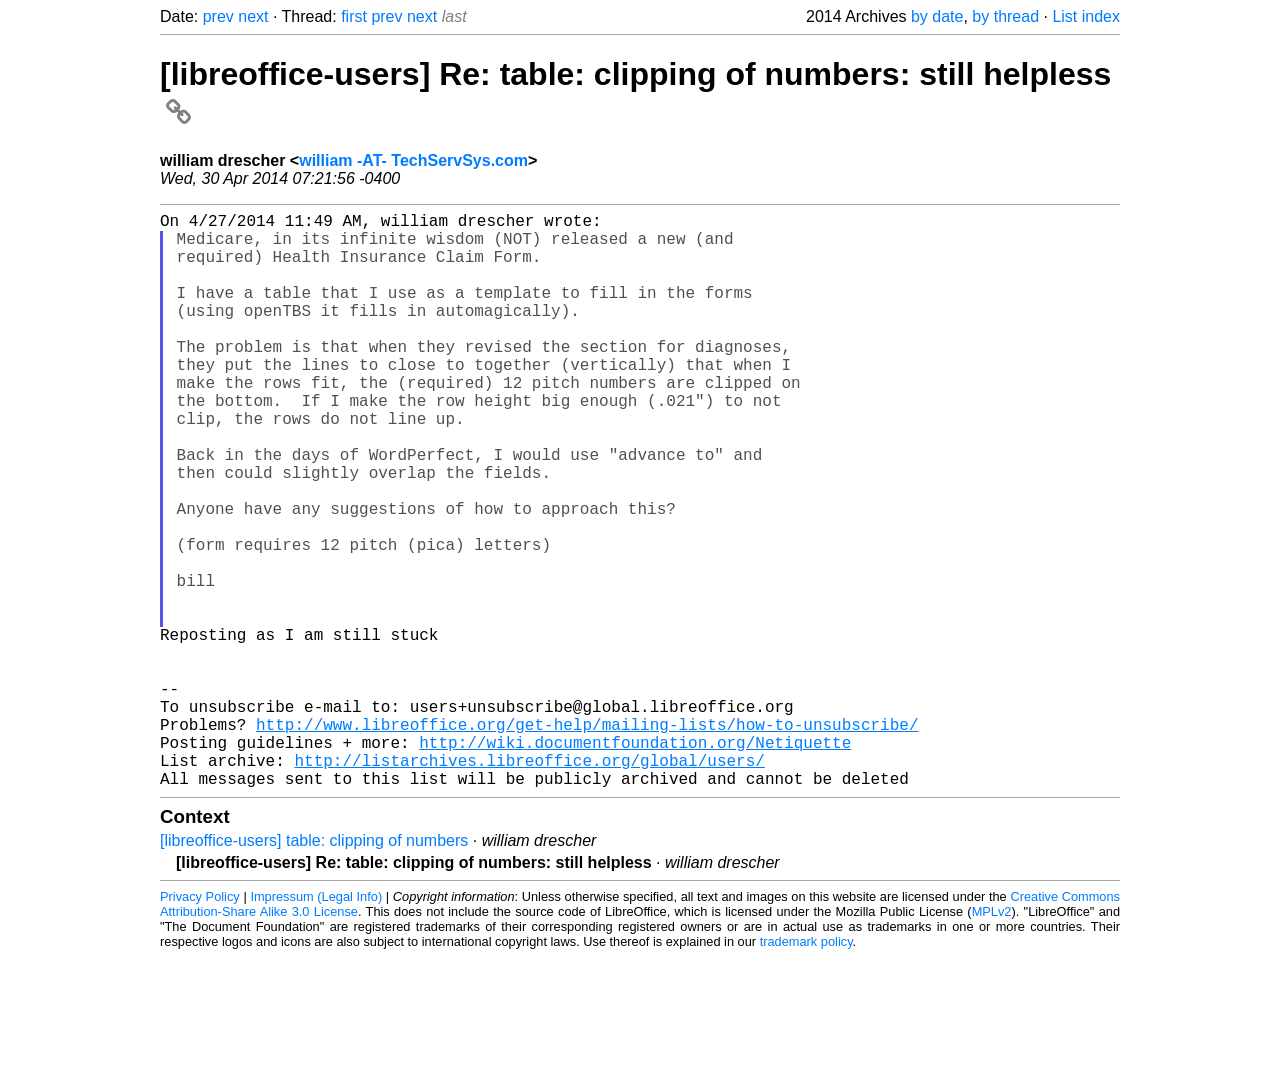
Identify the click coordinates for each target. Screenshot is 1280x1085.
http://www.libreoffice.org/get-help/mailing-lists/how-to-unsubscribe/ (587, 840)
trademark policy (806, 1069)
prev (218, 16)
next (253, 16)
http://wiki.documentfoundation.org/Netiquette (635, 862)
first (354, 16)
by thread (1005, 16)
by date (937, 16)
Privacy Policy (200, 1024)
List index (1086, 16)
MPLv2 (992, 1039)
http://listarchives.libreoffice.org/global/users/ (529, 884)
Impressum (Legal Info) (316, 1024)
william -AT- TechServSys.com (413, 160)
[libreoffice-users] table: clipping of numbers (314, 968)
